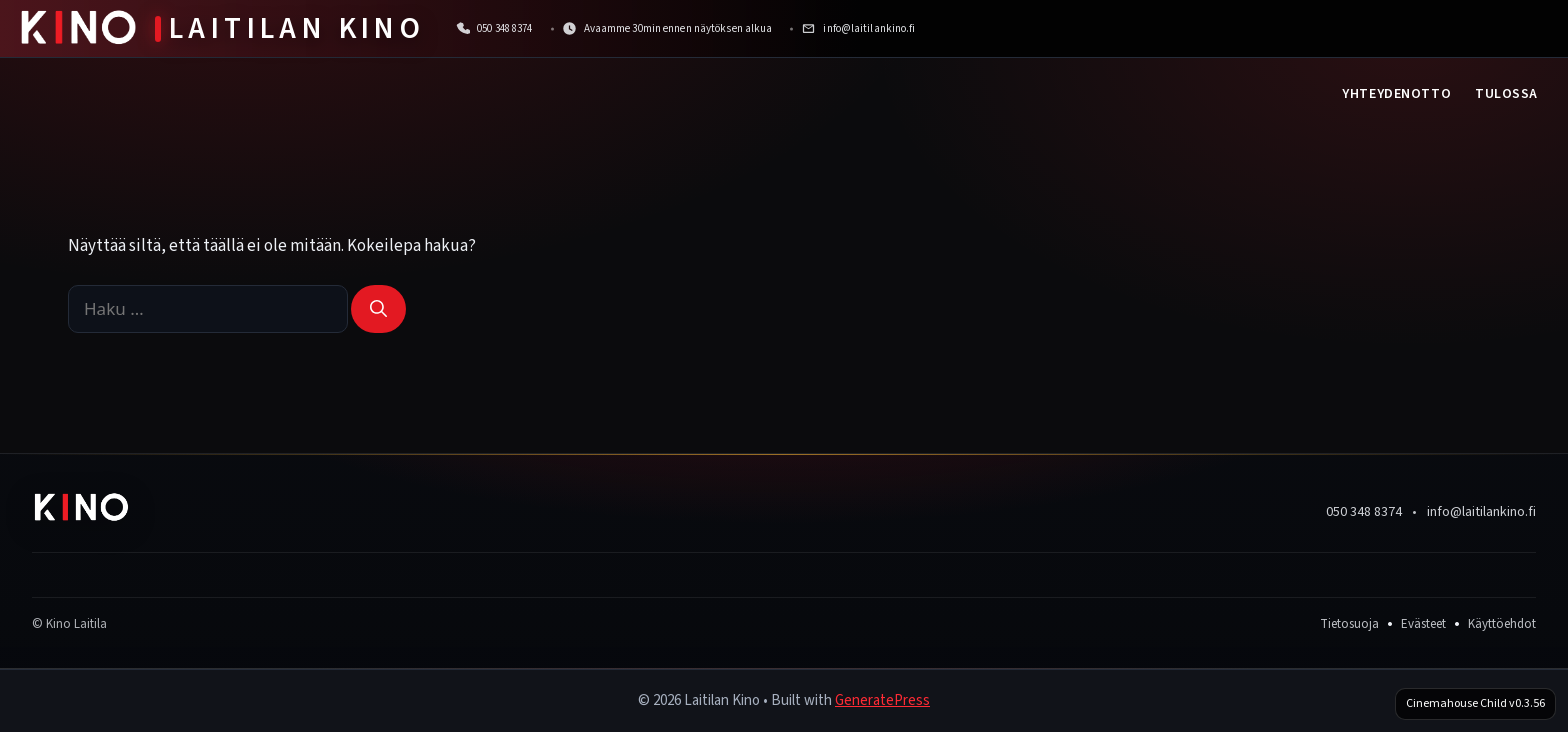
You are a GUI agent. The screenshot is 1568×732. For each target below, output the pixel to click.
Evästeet (1423, 624)
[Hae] (378, 309)
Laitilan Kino (297, 28)
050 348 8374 (1364, 512)
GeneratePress (882, 700)
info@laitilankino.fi (1481, 512)
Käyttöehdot (1502, 624)
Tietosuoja (1349, 624)
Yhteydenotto (1396, 94)
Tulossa (1506, 94)
